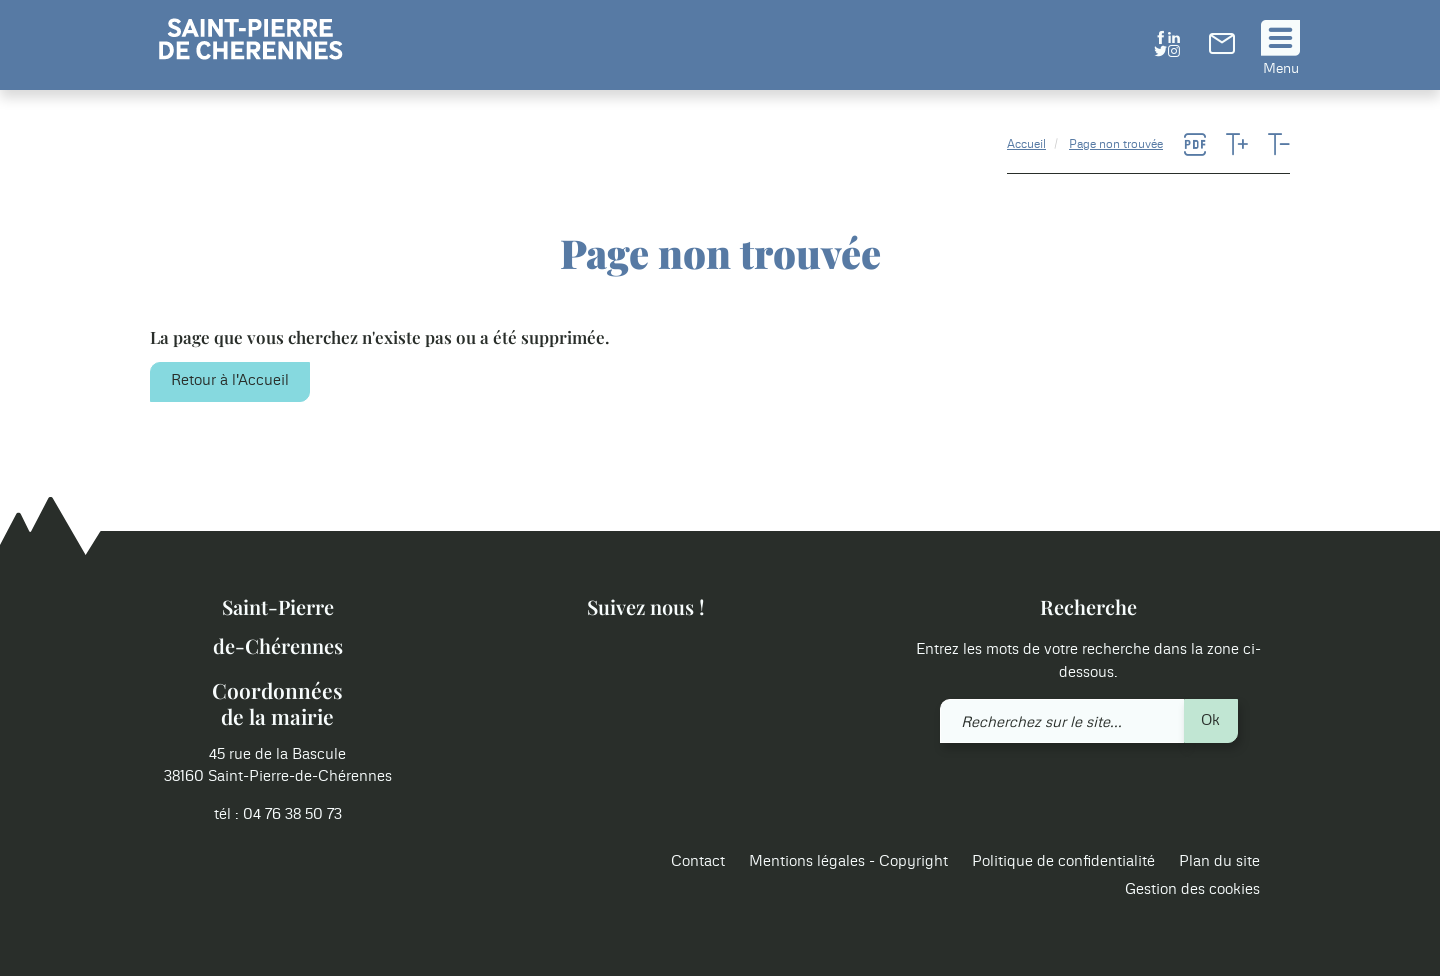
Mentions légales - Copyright (848, 861)
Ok (1210, 720)
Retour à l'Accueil (230, 380)
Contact (698, 861)
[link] (1222, 49)
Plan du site (1219, 861)
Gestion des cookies (1192, 889)
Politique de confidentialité (1063, 861)
